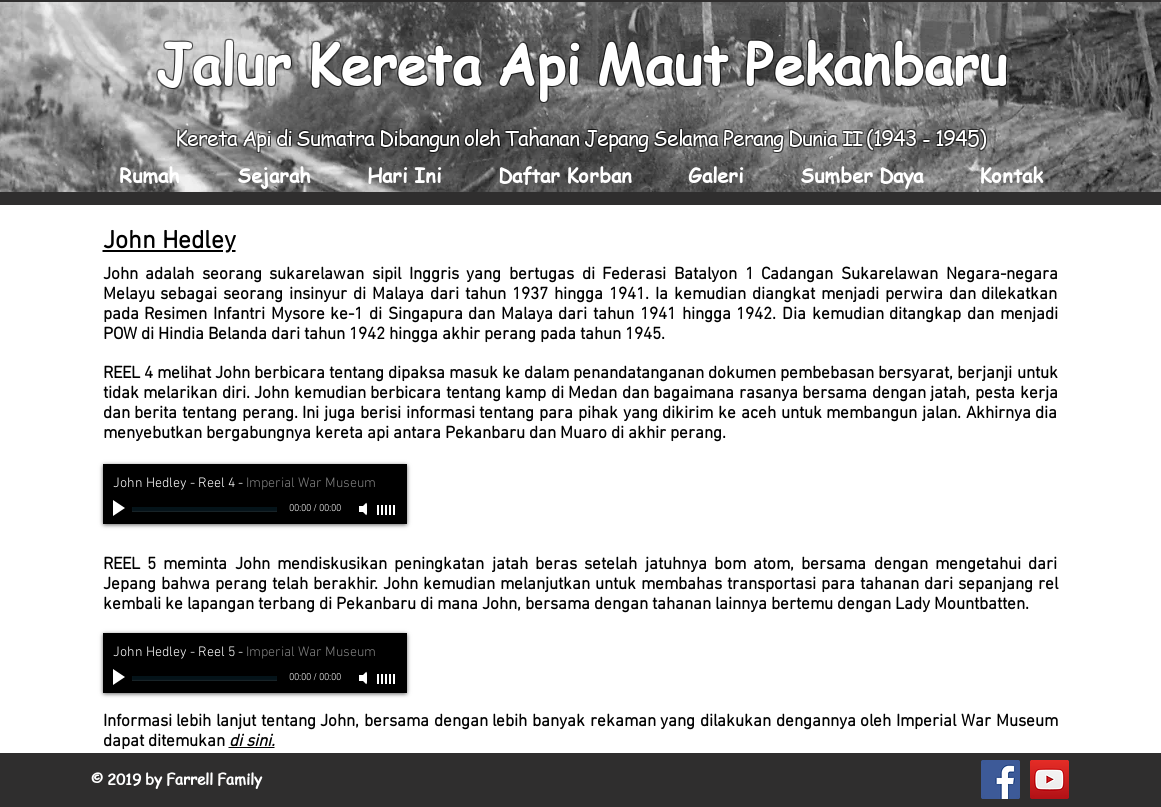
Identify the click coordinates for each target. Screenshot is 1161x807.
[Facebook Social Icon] (1000, 779)
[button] (274, 175)
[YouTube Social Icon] (1049, 779)
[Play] (121, 509)
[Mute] (365, 509)
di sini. (252, 742)
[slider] (387, 510)
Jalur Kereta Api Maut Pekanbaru (581, 63)
